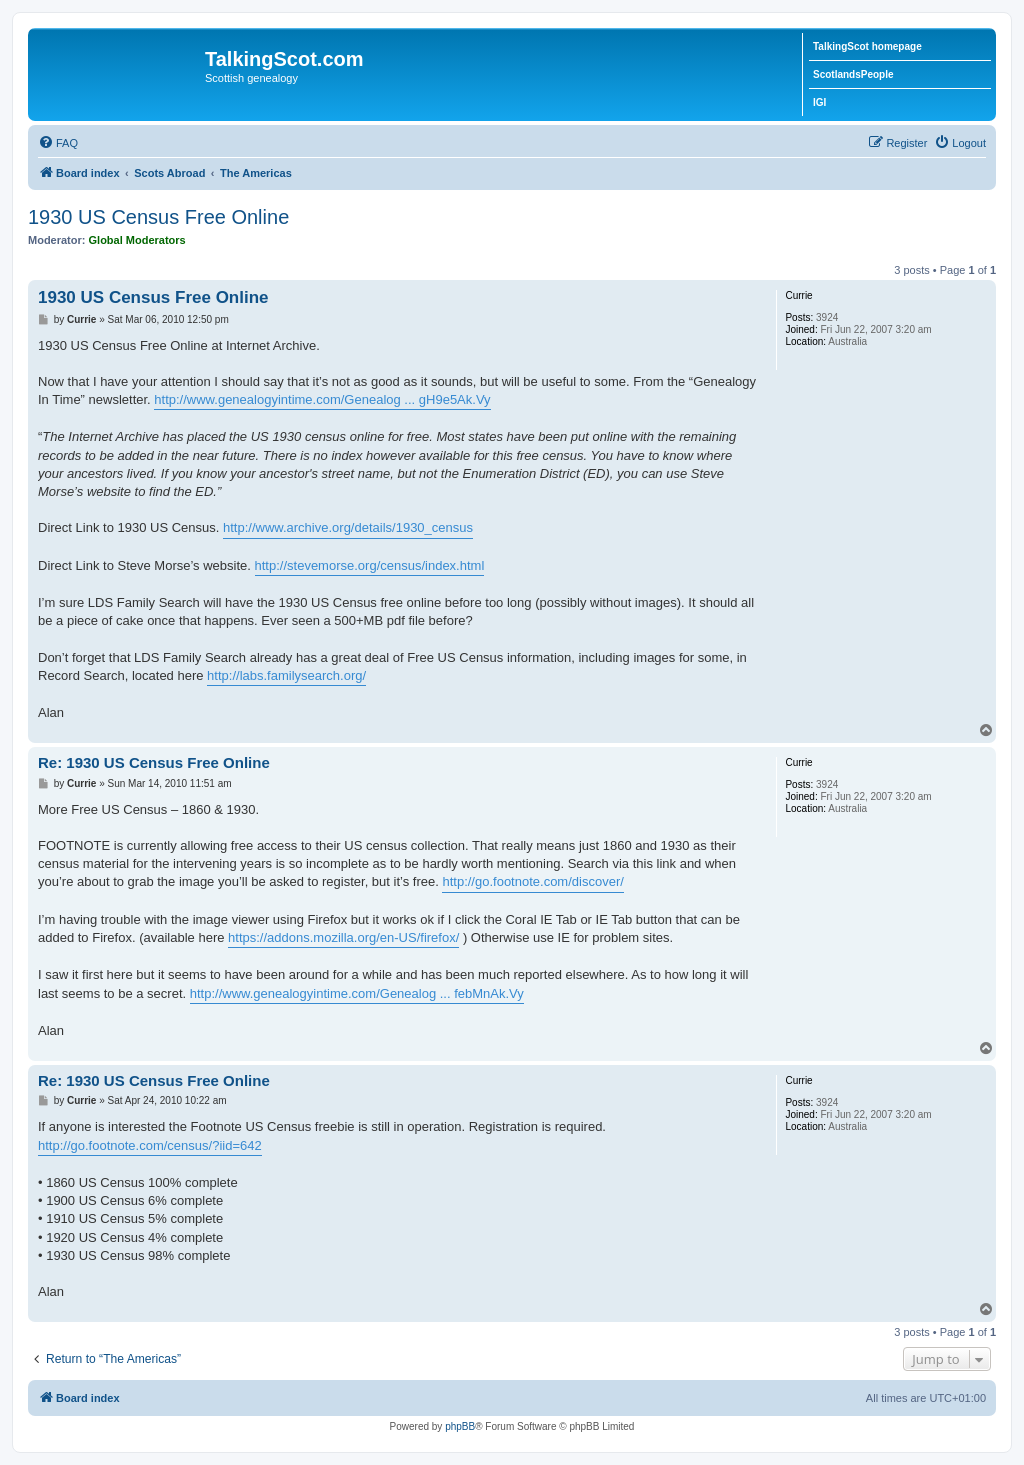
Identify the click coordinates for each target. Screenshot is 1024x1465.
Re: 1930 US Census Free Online (154, 762)
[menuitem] (58, 143)
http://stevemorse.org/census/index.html (370, 565)
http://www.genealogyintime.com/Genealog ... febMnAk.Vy (357, 993)
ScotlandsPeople (853, 74)
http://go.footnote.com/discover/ (532, 881)
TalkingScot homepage (867, 46)
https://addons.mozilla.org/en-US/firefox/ (343, 937)
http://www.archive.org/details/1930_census (348, 527)
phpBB (460, 1426)
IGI (819, 102)
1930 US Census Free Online (158, 217)
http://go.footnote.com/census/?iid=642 (150, 1145)
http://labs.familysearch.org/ (286, 675)
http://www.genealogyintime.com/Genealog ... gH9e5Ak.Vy (322, 399)
